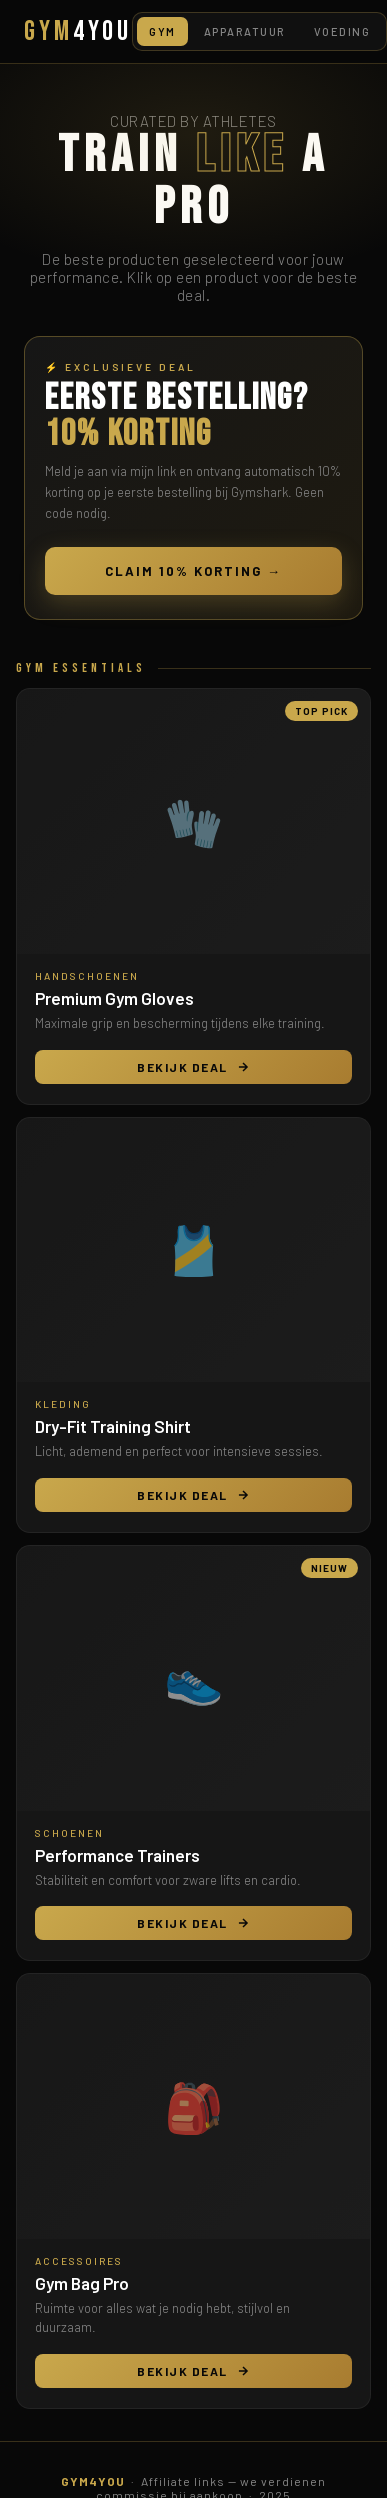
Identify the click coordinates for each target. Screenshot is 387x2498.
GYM (78, 31)
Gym (162, 31)
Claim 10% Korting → (193, 571)
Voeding (342, 31)
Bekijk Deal (193, 1067)
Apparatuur (245, 31)
